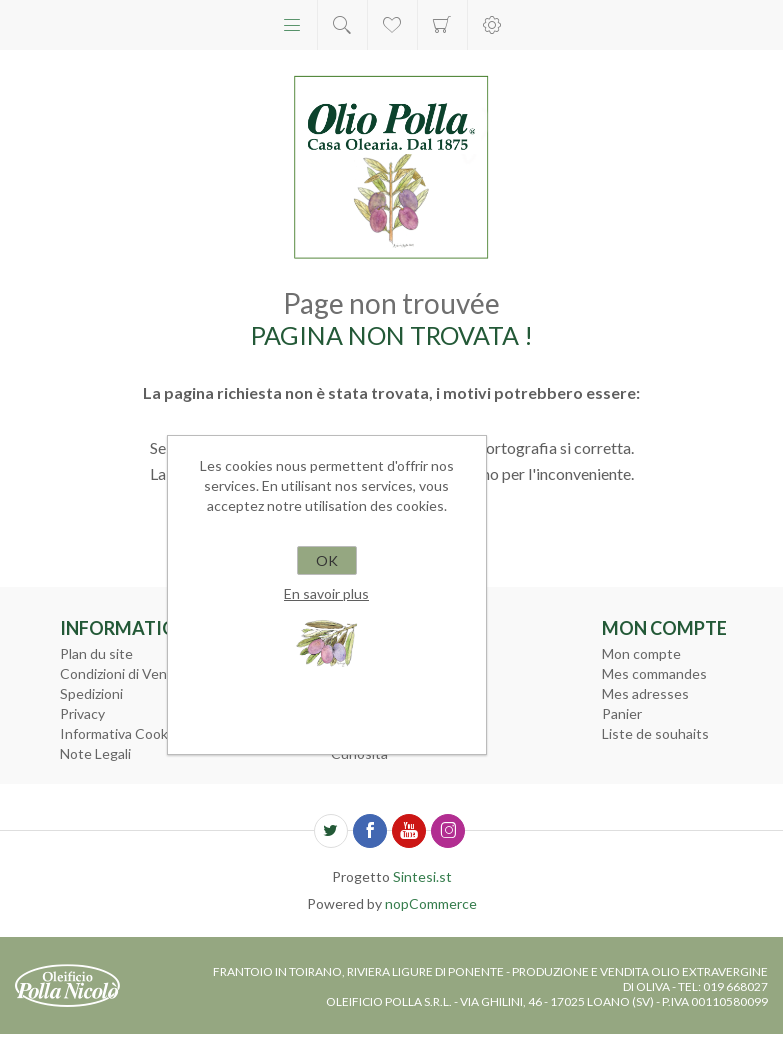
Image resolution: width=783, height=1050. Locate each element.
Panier (442, 25)
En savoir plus (326, 593)
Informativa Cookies (123, 733)
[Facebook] (370, 831)
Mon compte (641, 653)
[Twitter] (331, 831)
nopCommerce (431, 903)
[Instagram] (448, 831)
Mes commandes (654, 673)
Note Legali (95, 753)
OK (327, 560)
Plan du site (96, 653)
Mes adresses (645, 693)
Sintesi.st (422, 876)
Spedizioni (91, 693)
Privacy (82, 713)
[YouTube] (409, 831)
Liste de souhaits (655, 733)
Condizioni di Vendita (125, 673)
